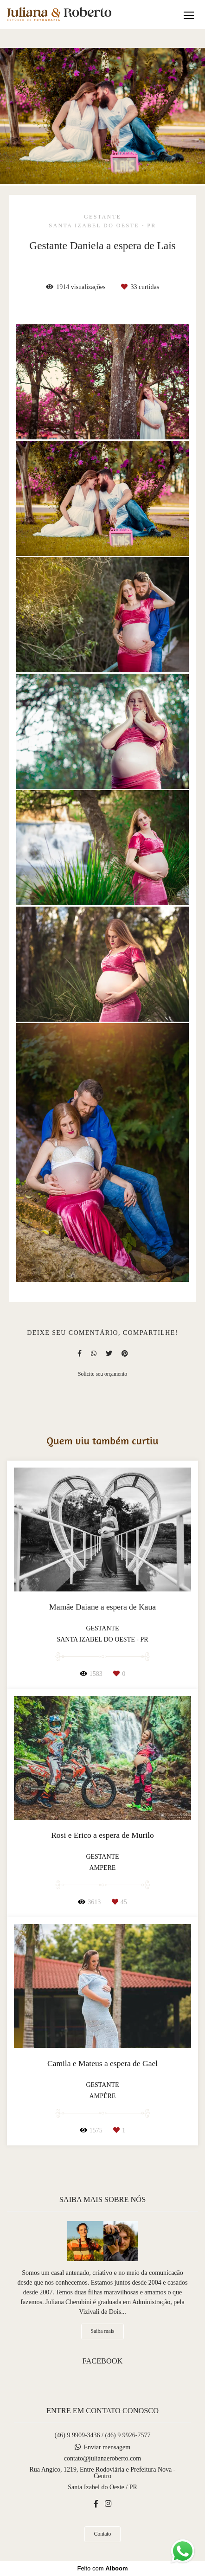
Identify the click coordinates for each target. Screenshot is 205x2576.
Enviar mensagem (106, 2447)
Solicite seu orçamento (102, 1374)
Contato (102, 2534)
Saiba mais (103, 2331)
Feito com (102, 2568)
